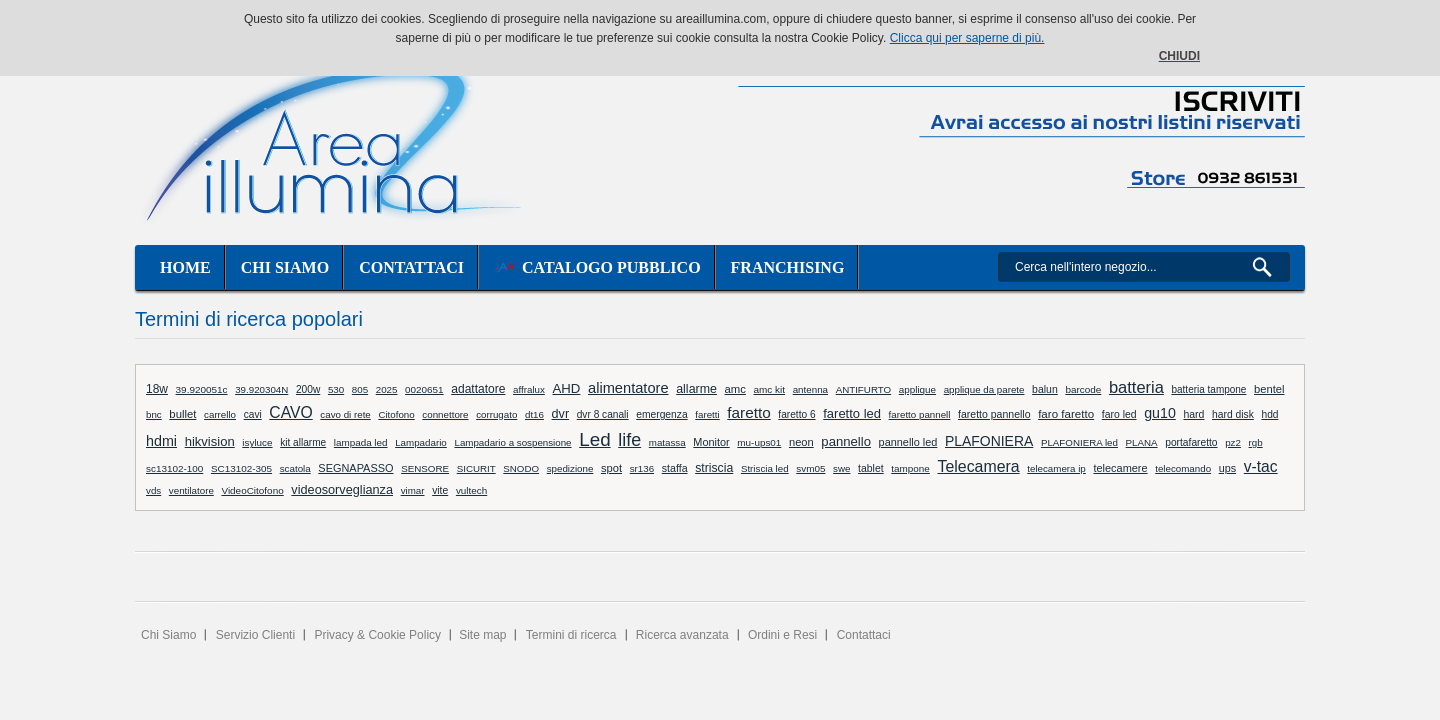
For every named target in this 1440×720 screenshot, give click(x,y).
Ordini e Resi (782, 635)
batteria (1136, 387)
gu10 (1160, 413)
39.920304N (261, 389)
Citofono (396, 414)
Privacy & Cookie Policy (377, 635)
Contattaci (411, 267)
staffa (675, 468)
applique (917, 389)
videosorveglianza (342, 489)
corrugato (496, 414)
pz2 (1233, 442)
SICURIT (476, 468)
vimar (413, 490)
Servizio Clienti (255, 635)
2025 (387, 389)
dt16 (534, 414)
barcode (1083, 389)
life (629, 440)
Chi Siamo (168, 635)
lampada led (361, 442)
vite (440, 490)
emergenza (661, 414)
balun (1045, 389)
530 (336, 389)
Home (185, 267)
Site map (482, 635)
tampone (910, 468)
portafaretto (1191, 442)
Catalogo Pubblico (597, 267)
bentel (1269, 389)
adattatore (478, 389)
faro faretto (1066, 414)
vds (153, 490)
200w (308, 389)
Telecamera (979, 466)
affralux (529, 389)
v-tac (1261, 466)
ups (1227, 468)
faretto (748, 412)
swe (841, 468)
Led (594, 439)
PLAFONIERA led (1079, 442)
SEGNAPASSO (355, 468)
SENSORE (425, 468)
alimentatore (628, 388)
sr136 (642, 468)
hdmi (161, 441)
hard (1193, 414)
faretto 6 (796, 414)
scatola (295, 468)
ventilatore (191, 490)
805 (360, 389)
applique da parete (984, 389)
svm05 (810, 468)
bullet (182, 414)
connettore (445, 414)
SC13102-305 (241, 468)
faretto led (852, 413)
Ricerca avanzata (682, 635)
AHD (567, 388)
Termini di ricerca (571, 635)
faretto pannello (994, 414)
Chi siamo (285, 267)
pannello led (908, 442)
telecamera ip (1056, 468)
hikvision (210, 441)
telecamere (1120, 468)
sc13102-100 (174, 468)
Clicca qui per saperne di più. (967, 38)
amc (735, 389)
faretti (707, 414)
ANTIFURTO (864, 389)
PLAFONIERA (989, 441)
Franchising (788, 267)
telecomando (1183, 468)
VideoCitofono (252, 490)
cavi (253, 414)
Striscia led (765, 468)
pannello (846, 441)
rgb (1256, 442)
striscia (714, 468)
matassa (667, 442)
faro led (1119, 414)
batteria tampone (1208, 389)
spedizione (570, 468)
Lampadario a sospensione (512, 442)
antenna (810, 389)
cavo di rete (345, 414)
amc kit (770, 389)
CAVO (290, 412)
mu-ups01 (759, 442)
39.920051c (202, 389)
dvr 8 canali (603, 414)
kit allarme (303, 442)
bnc (154, 414)
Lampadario (421, 442)
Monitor (711, 442)
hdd (1269, 414)
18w (157, 389)
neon (801, 442)
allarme (696, 389)
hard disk (1233, 414)
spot (611, 468)
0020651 (424, 389)
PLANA (1142, 442)
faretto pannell (920, 414)
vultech (471, 490)
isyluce (257, 442)
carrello (220, 414)
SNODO (521, 468)
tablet (871, 468)
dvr (561, 414)
